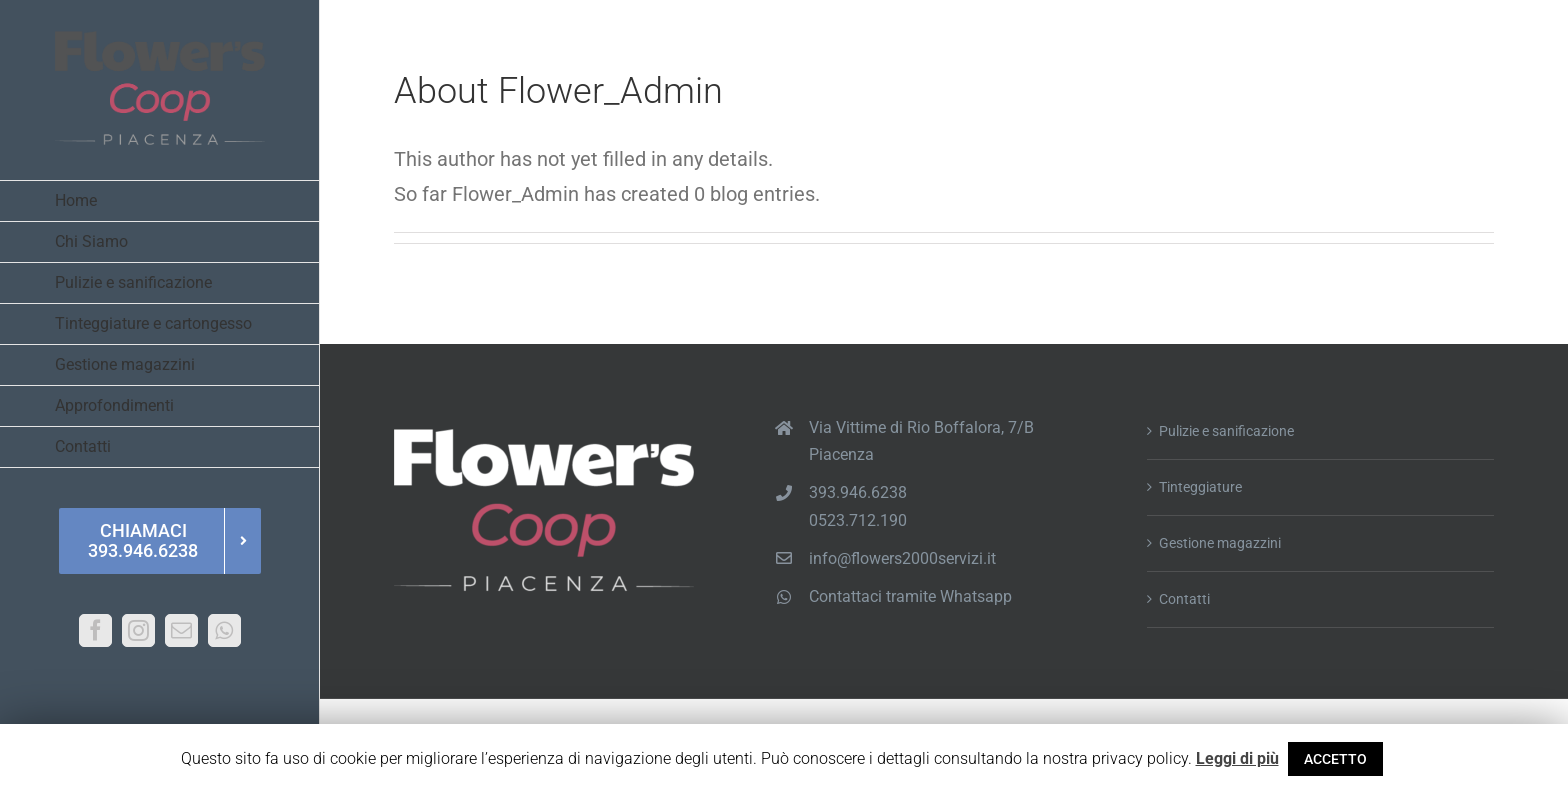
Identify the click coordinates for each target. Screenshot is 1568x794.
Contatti (1184, 599)
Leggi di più (1237, 758)
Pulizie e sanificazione (1226, 431)
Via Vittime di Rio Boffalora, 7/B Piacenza (921, 441)
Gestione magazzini (1220, 543)
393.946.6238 (858, 492)
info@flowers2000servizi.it (902, 558)
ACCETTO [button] (1335, 759)
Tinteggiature (1200, 487)
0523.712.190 (858, 520)
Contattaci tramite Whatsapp (910, 596)
